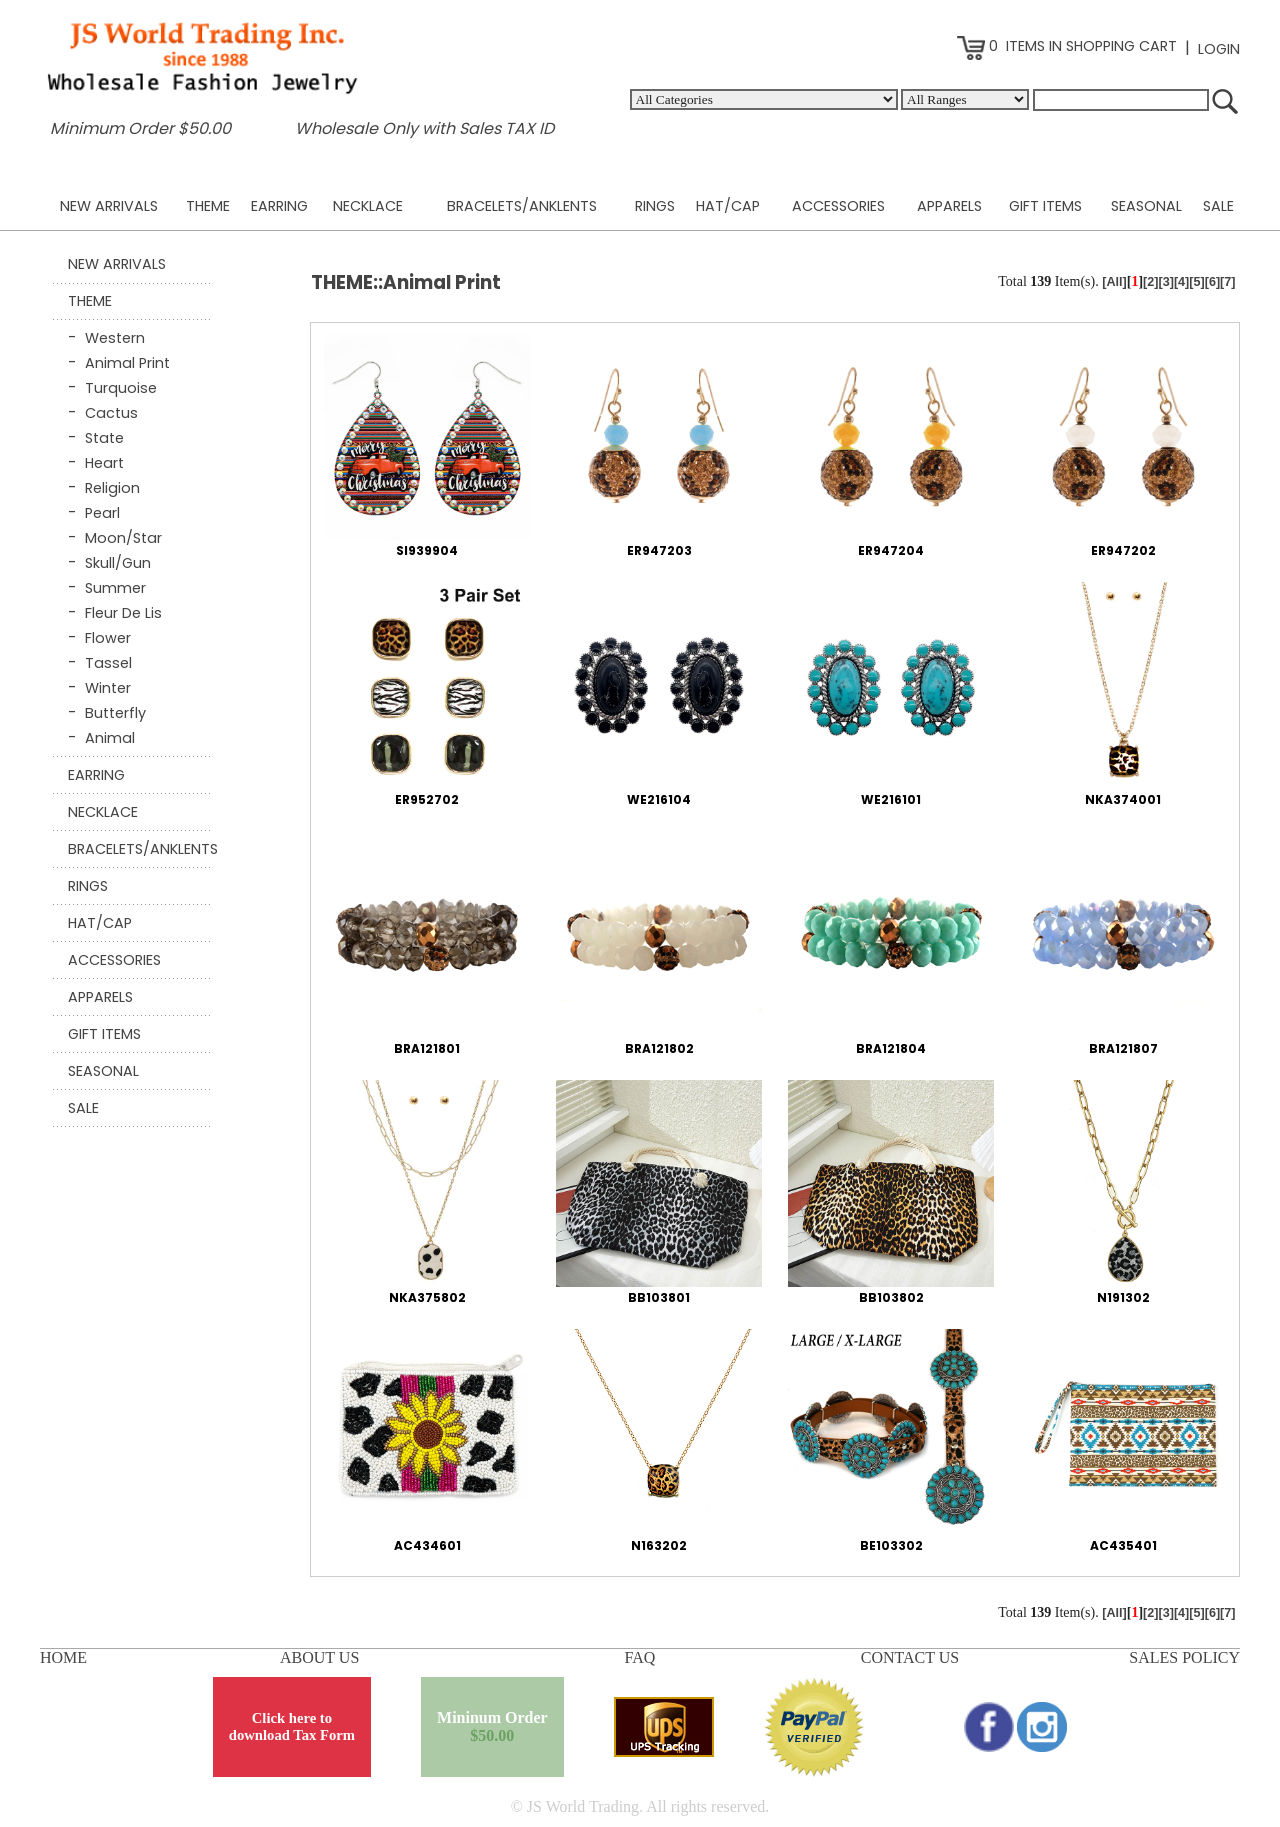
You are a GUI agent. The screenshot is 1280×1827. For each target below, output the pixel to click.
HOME (63, 1657)
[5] (1196, 282)
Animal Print (127, 363)
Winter (108, 688)
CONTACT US (910, 1657)
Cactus (111, 413)
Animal (110, 738)
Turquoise (121, 388)
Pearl (102, 513)
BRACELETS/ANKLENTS (522, 206)
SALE (1218, 206)
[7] (1227, 282)
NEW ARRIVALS (109, 206)
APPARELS (949, 206)
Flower (108, 638)
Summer (115, 588)
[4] (1181, 282)
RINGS (655, 206)
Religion (112, 488)
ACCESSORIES (838, 206)
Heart (104, 463)
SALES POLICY (1184, 1657)
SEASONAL (1146, 206)
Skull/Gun (118, 563)
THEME (208, 206)
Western (115, 338)
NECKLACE (368, 206)
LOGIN (1219, 49)
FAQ (640, 1657)
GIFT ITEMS (1045, 206)
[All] (1114, 282)
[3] (1165, 282)
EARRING (279, 206)
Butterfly (115, 713)
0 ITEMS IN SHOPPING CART (1067, 46)
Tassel (108, 663)
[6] (1212, 282)
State (104, 438)
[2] (1150, 282)
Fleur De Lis (123, 613)
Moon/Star (123, 538)
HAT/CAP (728, 206)
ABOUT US (319, 1657)
